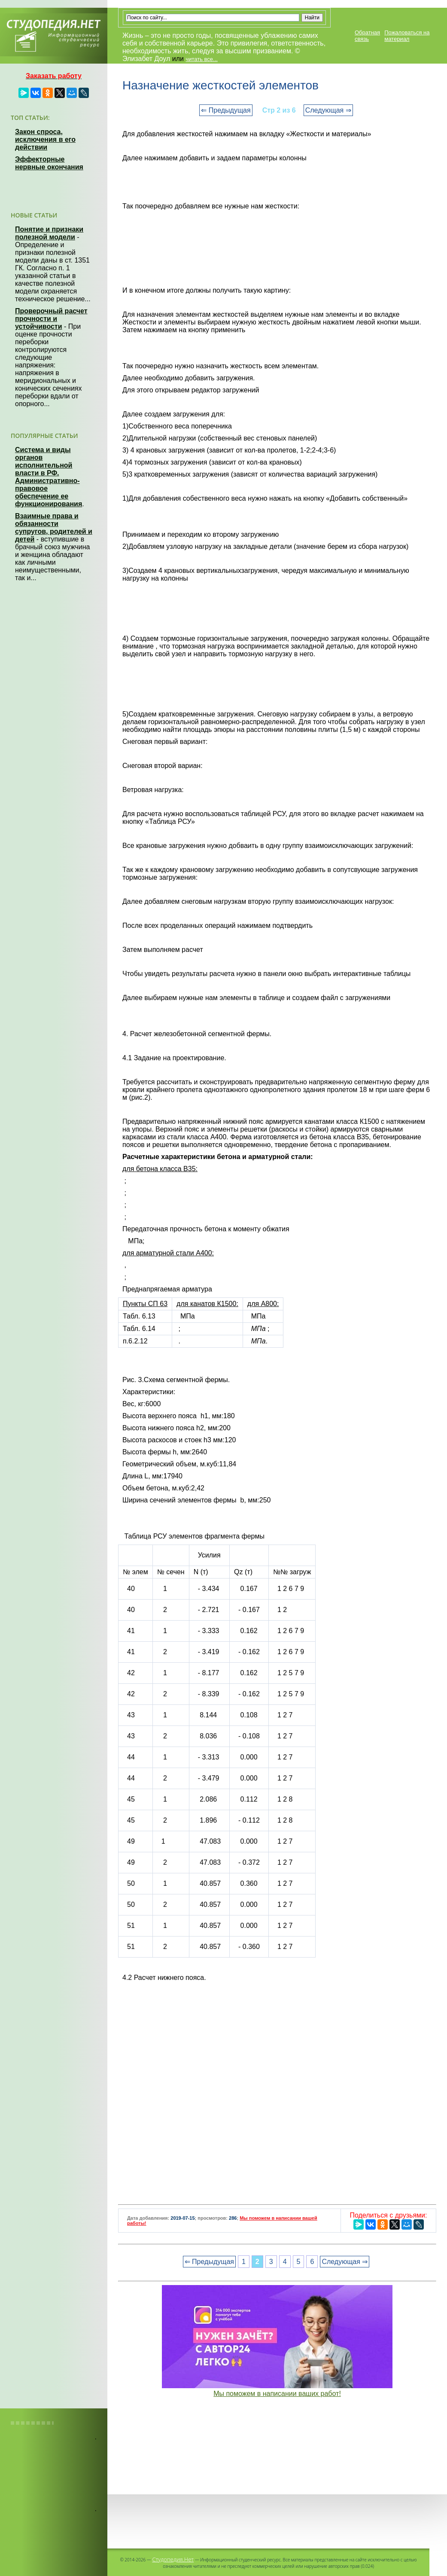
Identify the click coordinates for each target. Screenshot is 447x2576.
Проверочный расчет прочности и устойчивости (51, 318)
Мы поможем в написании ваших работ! (277, 2393)
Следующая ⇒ (328, 110)
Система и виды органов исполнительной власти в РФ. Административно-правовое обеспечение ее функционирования (48, 477)
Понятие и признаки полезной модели (49, 233)
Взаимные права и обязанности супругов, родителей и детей (53, 527)
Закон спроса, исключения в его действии (45, 139)
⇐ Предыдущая (225, 110)
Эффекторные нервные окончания (49, 163)
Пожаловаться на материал (406, 35)
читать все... (201, 59)
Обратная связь (367, 35)
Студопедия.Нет (173, 2559)
